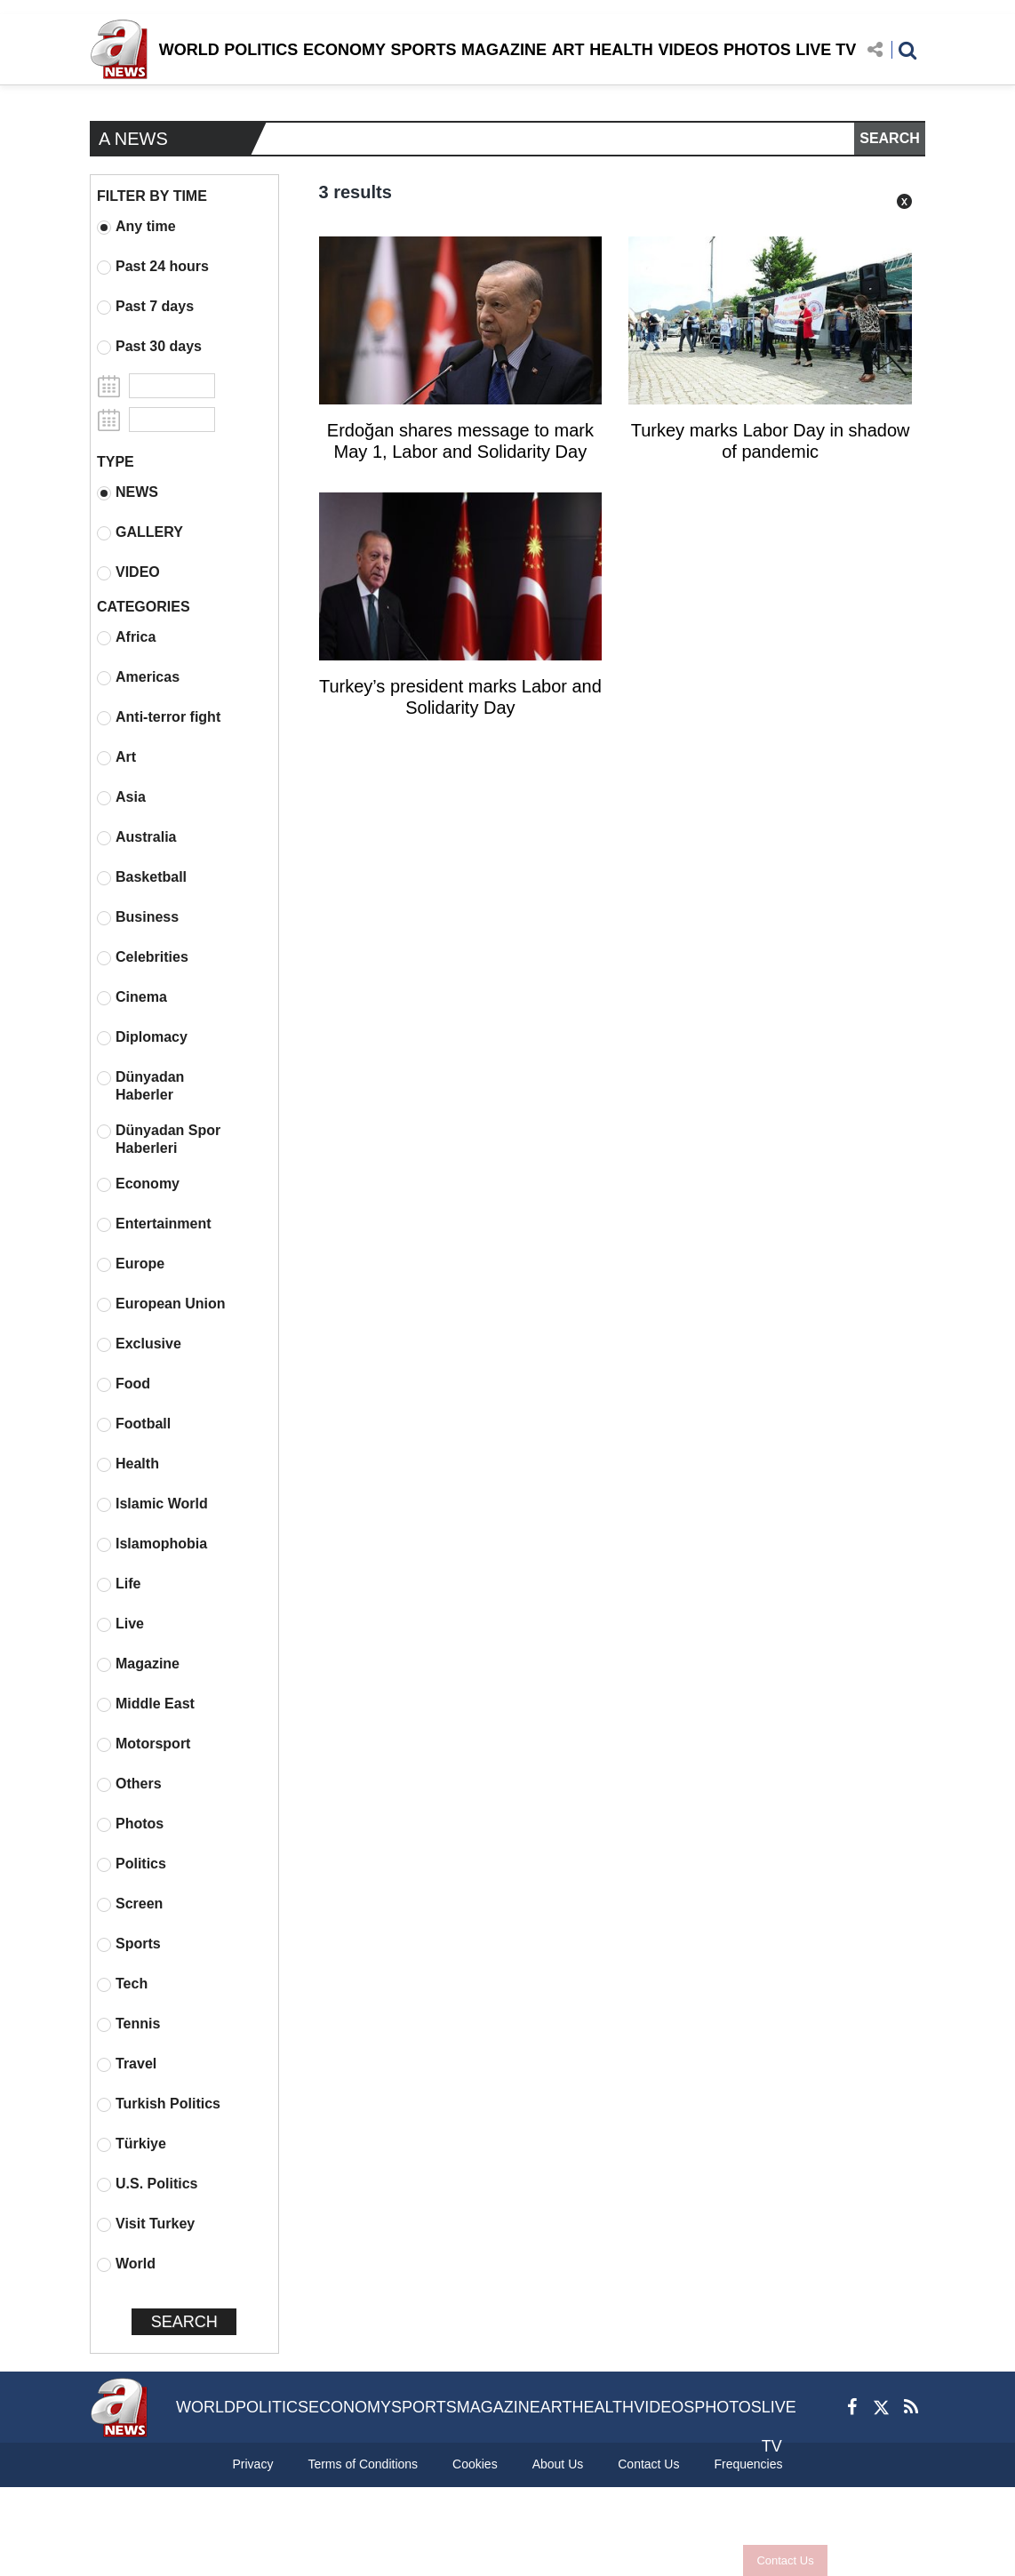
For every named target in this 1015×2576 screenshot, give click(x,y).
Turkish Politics (158, 2104)
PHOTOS (757, 50)
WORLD (189, 50)
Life (118, 1584)
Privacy (252, 2464)
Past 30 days (149, 347)
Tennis (128, 2024)
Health (128, 1464)
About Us (558, 2464)
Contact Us (784, 2560)
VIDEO (128, 572)
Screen (130, 1904)
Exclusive (139, 1344)
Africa (126, 637)
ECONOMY (344, 50)
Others (129, 1784)
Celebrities (142, 957)
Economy (138, 1184)
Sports (129, 1944)
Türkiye (131, 2144)
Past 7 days (145, 307)
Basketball (142, 877)
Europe (130, 1264)
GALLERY (140, 532)
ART (568, 50)
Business (138, 917)
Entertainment (154, 1224)
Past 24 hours (153, 267)
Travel (126, 2064)
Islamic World (152, 1504)
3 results (355, 192)
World (126, 2264)
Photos (130, 1824)
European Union (161, 1304)
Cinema (132, 997)
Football (134, 1424)
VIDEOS (688, 50)
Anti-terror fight (158, 717)
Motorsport (143, 1744)
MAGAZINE (504, 50)
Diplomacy (142, 1037)
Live (120, 1624)
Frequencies (748, 2464)
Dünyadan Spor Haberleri (158, 1139)
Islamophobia (152, 1544)
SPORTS (423, 50)
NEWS (127, 492)
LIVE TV (825, 50)
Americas (138, 677)
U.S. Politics (147, 2184)
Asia (121, 797)
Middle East (146, 1704)
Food (123, 1384)
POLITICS (261, 50)
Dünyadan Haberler (140, 1085)
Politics (131, 1864)
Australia (136, 837)
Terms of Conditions (363, 2464)
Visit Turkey (146, 2224)
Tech (122, 1984)
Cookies (475, 2464)
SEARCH (889, 138)
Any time (136, 227)
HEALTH (621, 50)
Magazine (138, 1664)
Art (116, 757)
